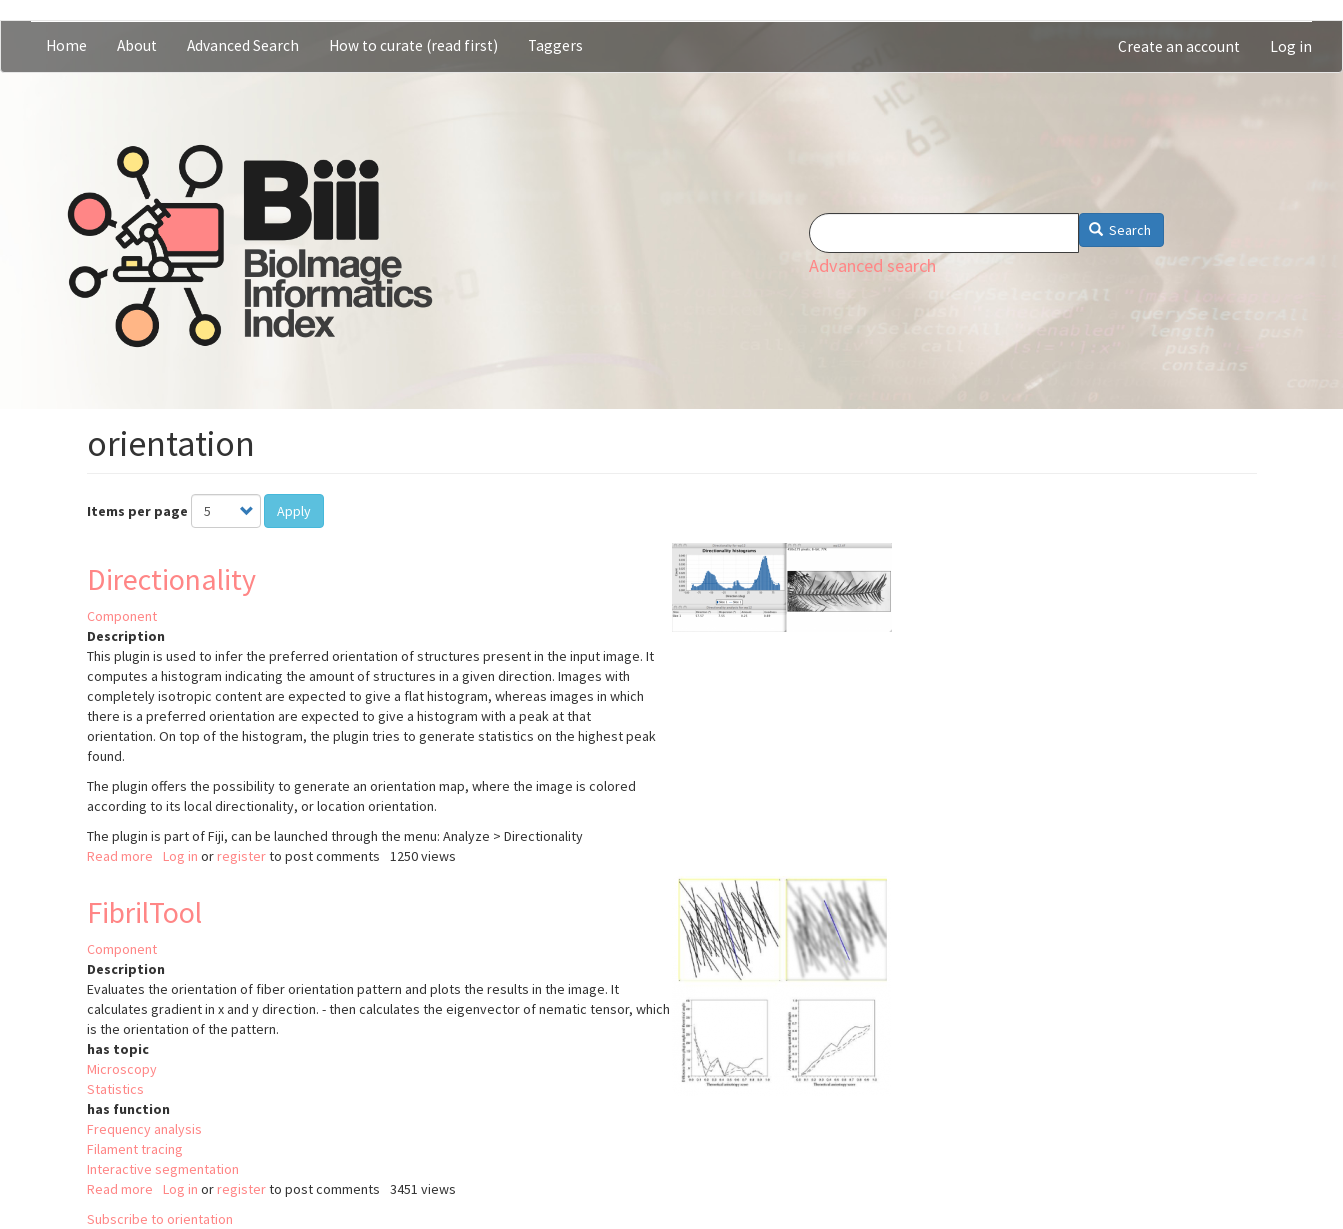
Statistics (115, 1089)
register (241, 856)
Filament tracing (135, 1149)
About (137, 45)
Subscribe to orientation (160, 1219)
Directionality (171, 579)
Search (1120, 230)
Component (122, 616)
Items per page (137, 511)
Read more (120, 856)
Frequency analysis (144, 1129)
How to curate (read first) (413, 45)
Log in (1291, 46)
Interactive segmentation (163, 1169)
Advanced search (872, 265)
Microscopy (122, 1069)
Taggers (555, 45)
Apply (294, 511)
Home (66, 45)
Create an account (1179, 46)
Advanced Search (243, 45)
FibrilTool (144, 912)
